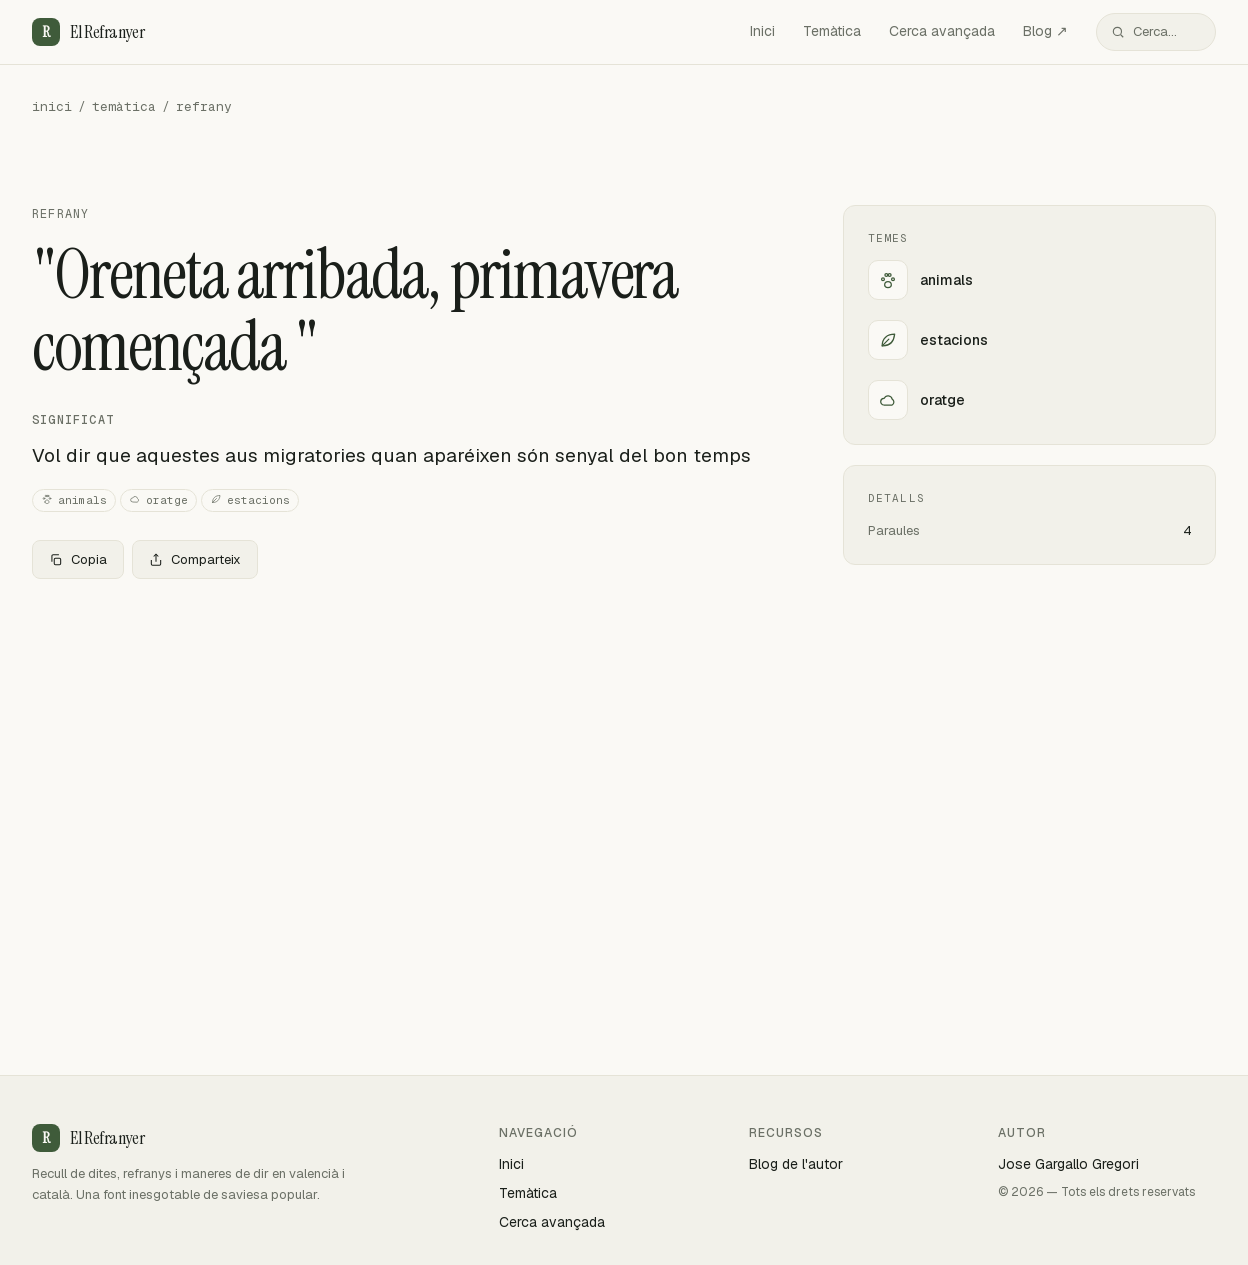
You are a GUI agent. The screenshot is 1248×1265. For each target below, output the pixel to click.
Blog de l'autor (796, 1164)
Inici (762, 31)
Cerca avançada (942, 31)
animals (74, 500)
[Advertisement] (405, 743)
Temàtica (832, 31)
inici (52, 106)
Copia (78, 559)
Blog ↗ (1045, 31)
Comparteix (195, 559)
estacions (250, 500)
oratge (158, 500)
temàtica (124, 106)
